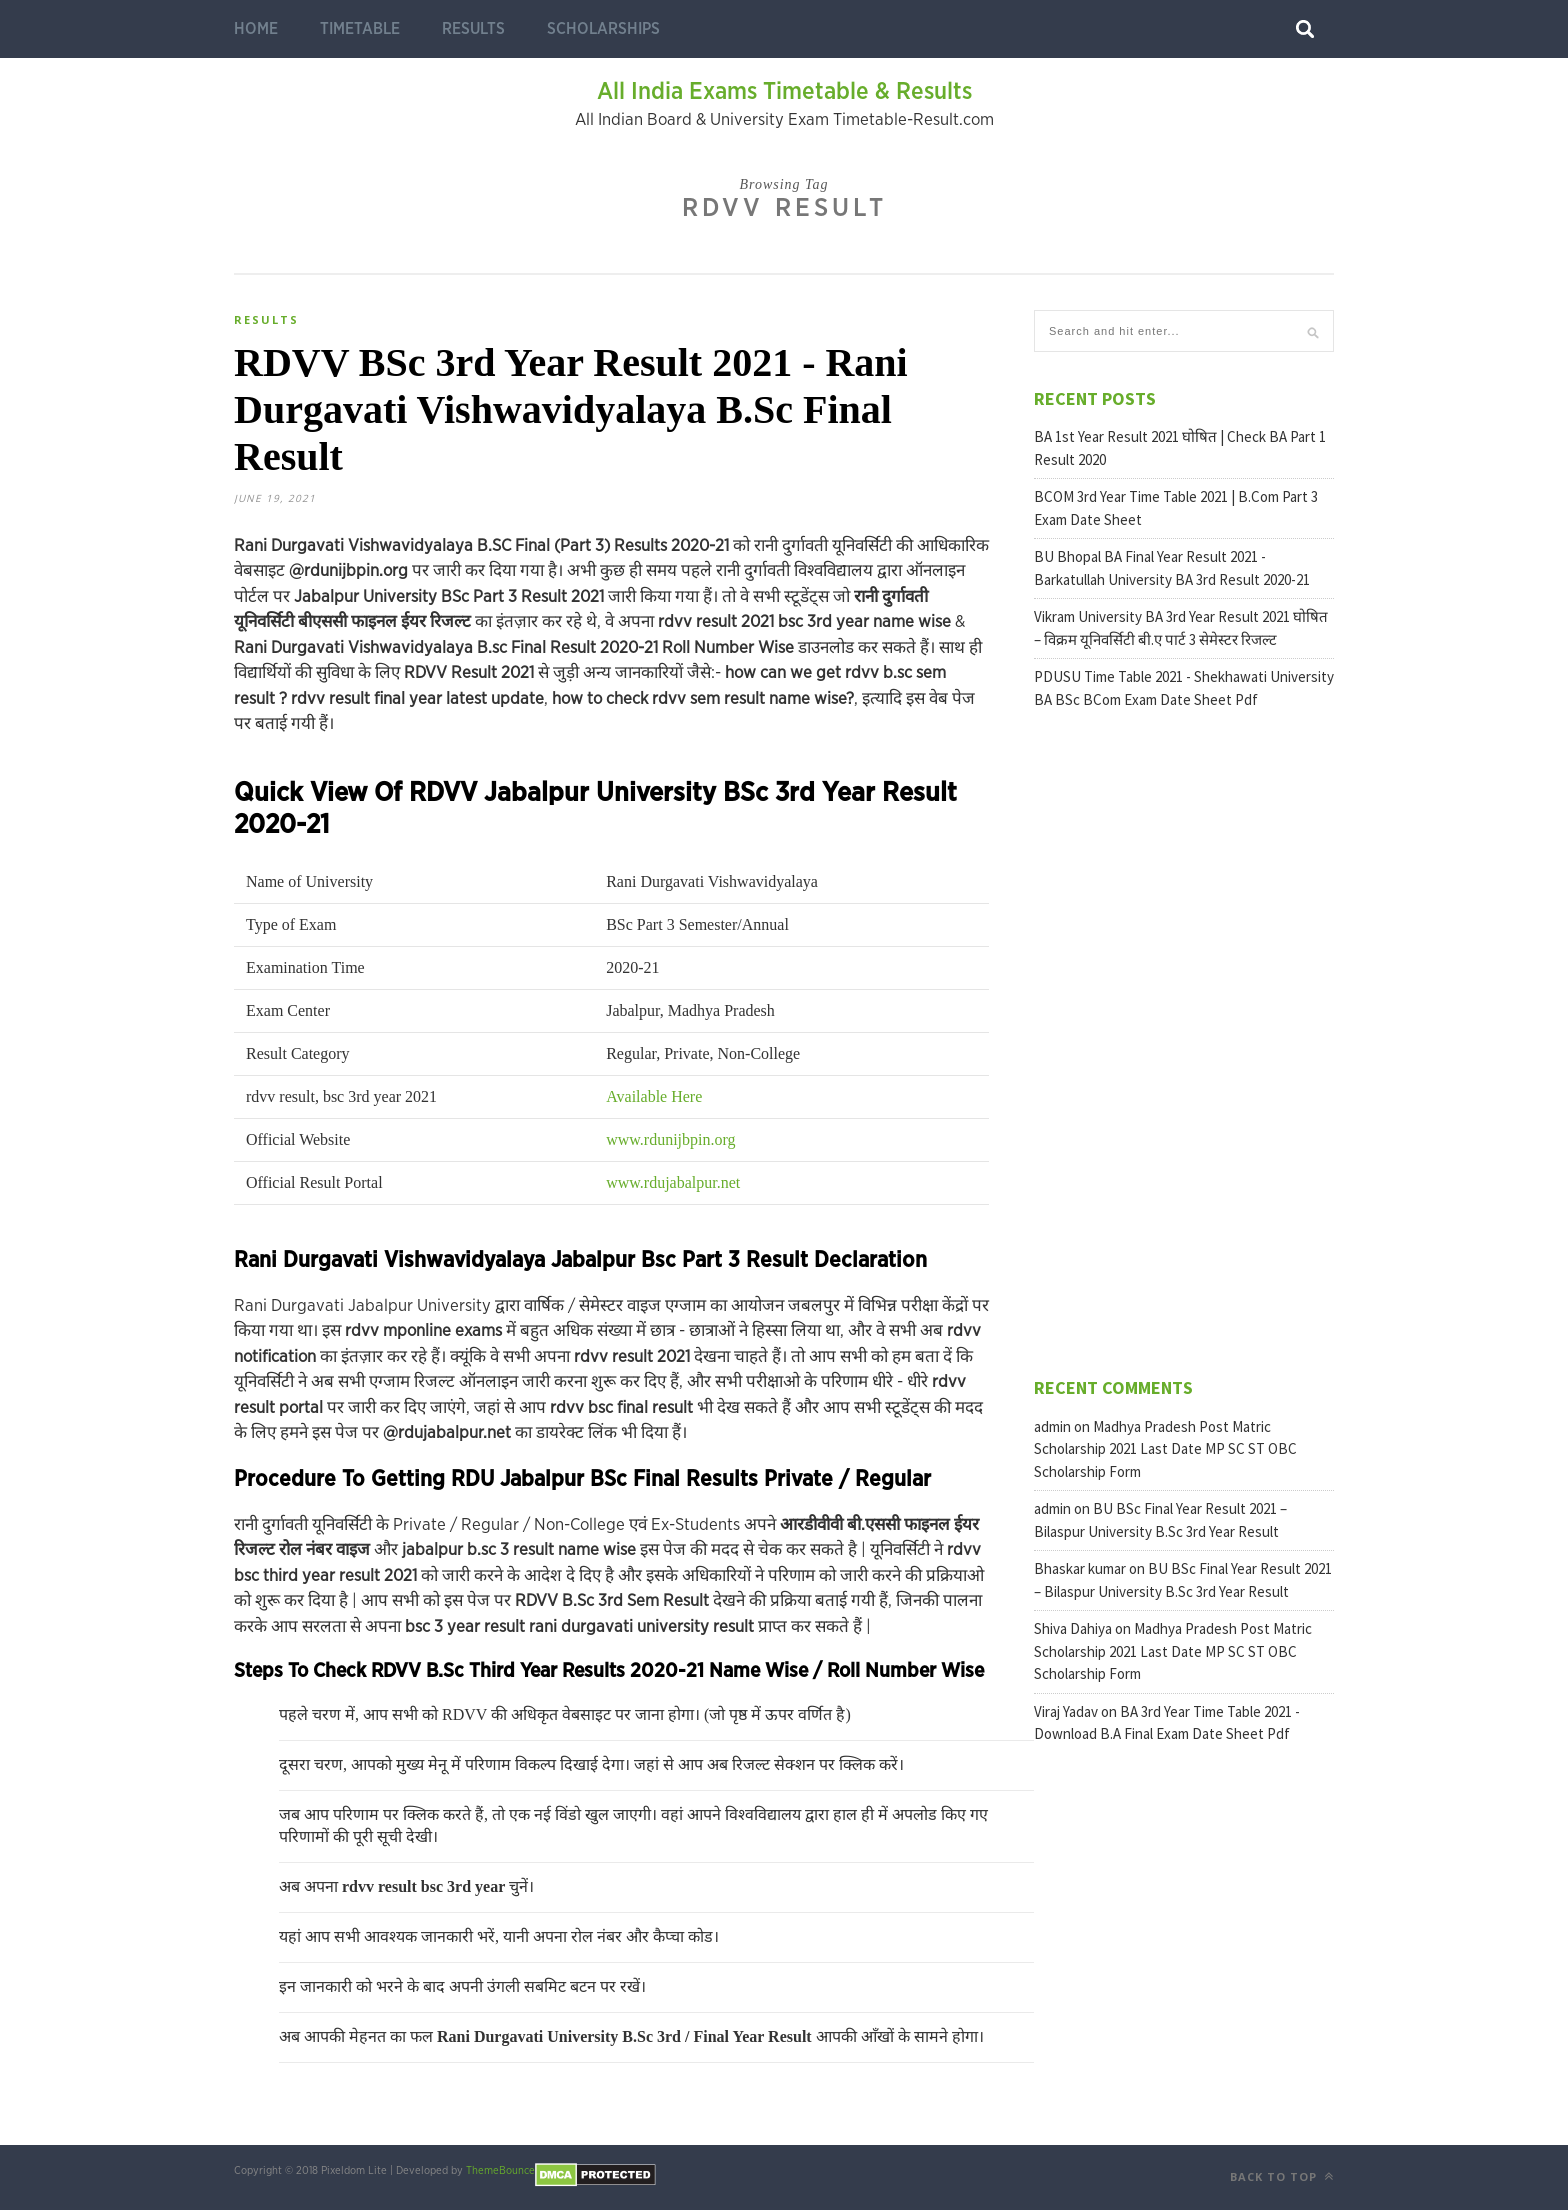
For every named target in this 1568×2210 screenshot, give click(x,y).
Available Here (654, 1096)
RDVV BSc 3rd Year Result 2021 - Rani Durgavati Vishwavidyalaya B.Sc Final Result (571, 409)
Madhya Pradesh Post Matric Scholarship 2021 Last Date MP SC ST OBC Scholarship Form (1165, 1449)
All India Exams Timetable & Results (784, 92)
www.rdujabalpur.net (673, 1182)
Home (256, 29)
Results (473, 29)
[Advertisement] (1184, 1041)
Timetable (360, 29)
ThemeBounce (500, 2170)
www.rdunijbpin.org (670, 1139)
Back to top (1282, 2176)
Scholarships (603, 29)
